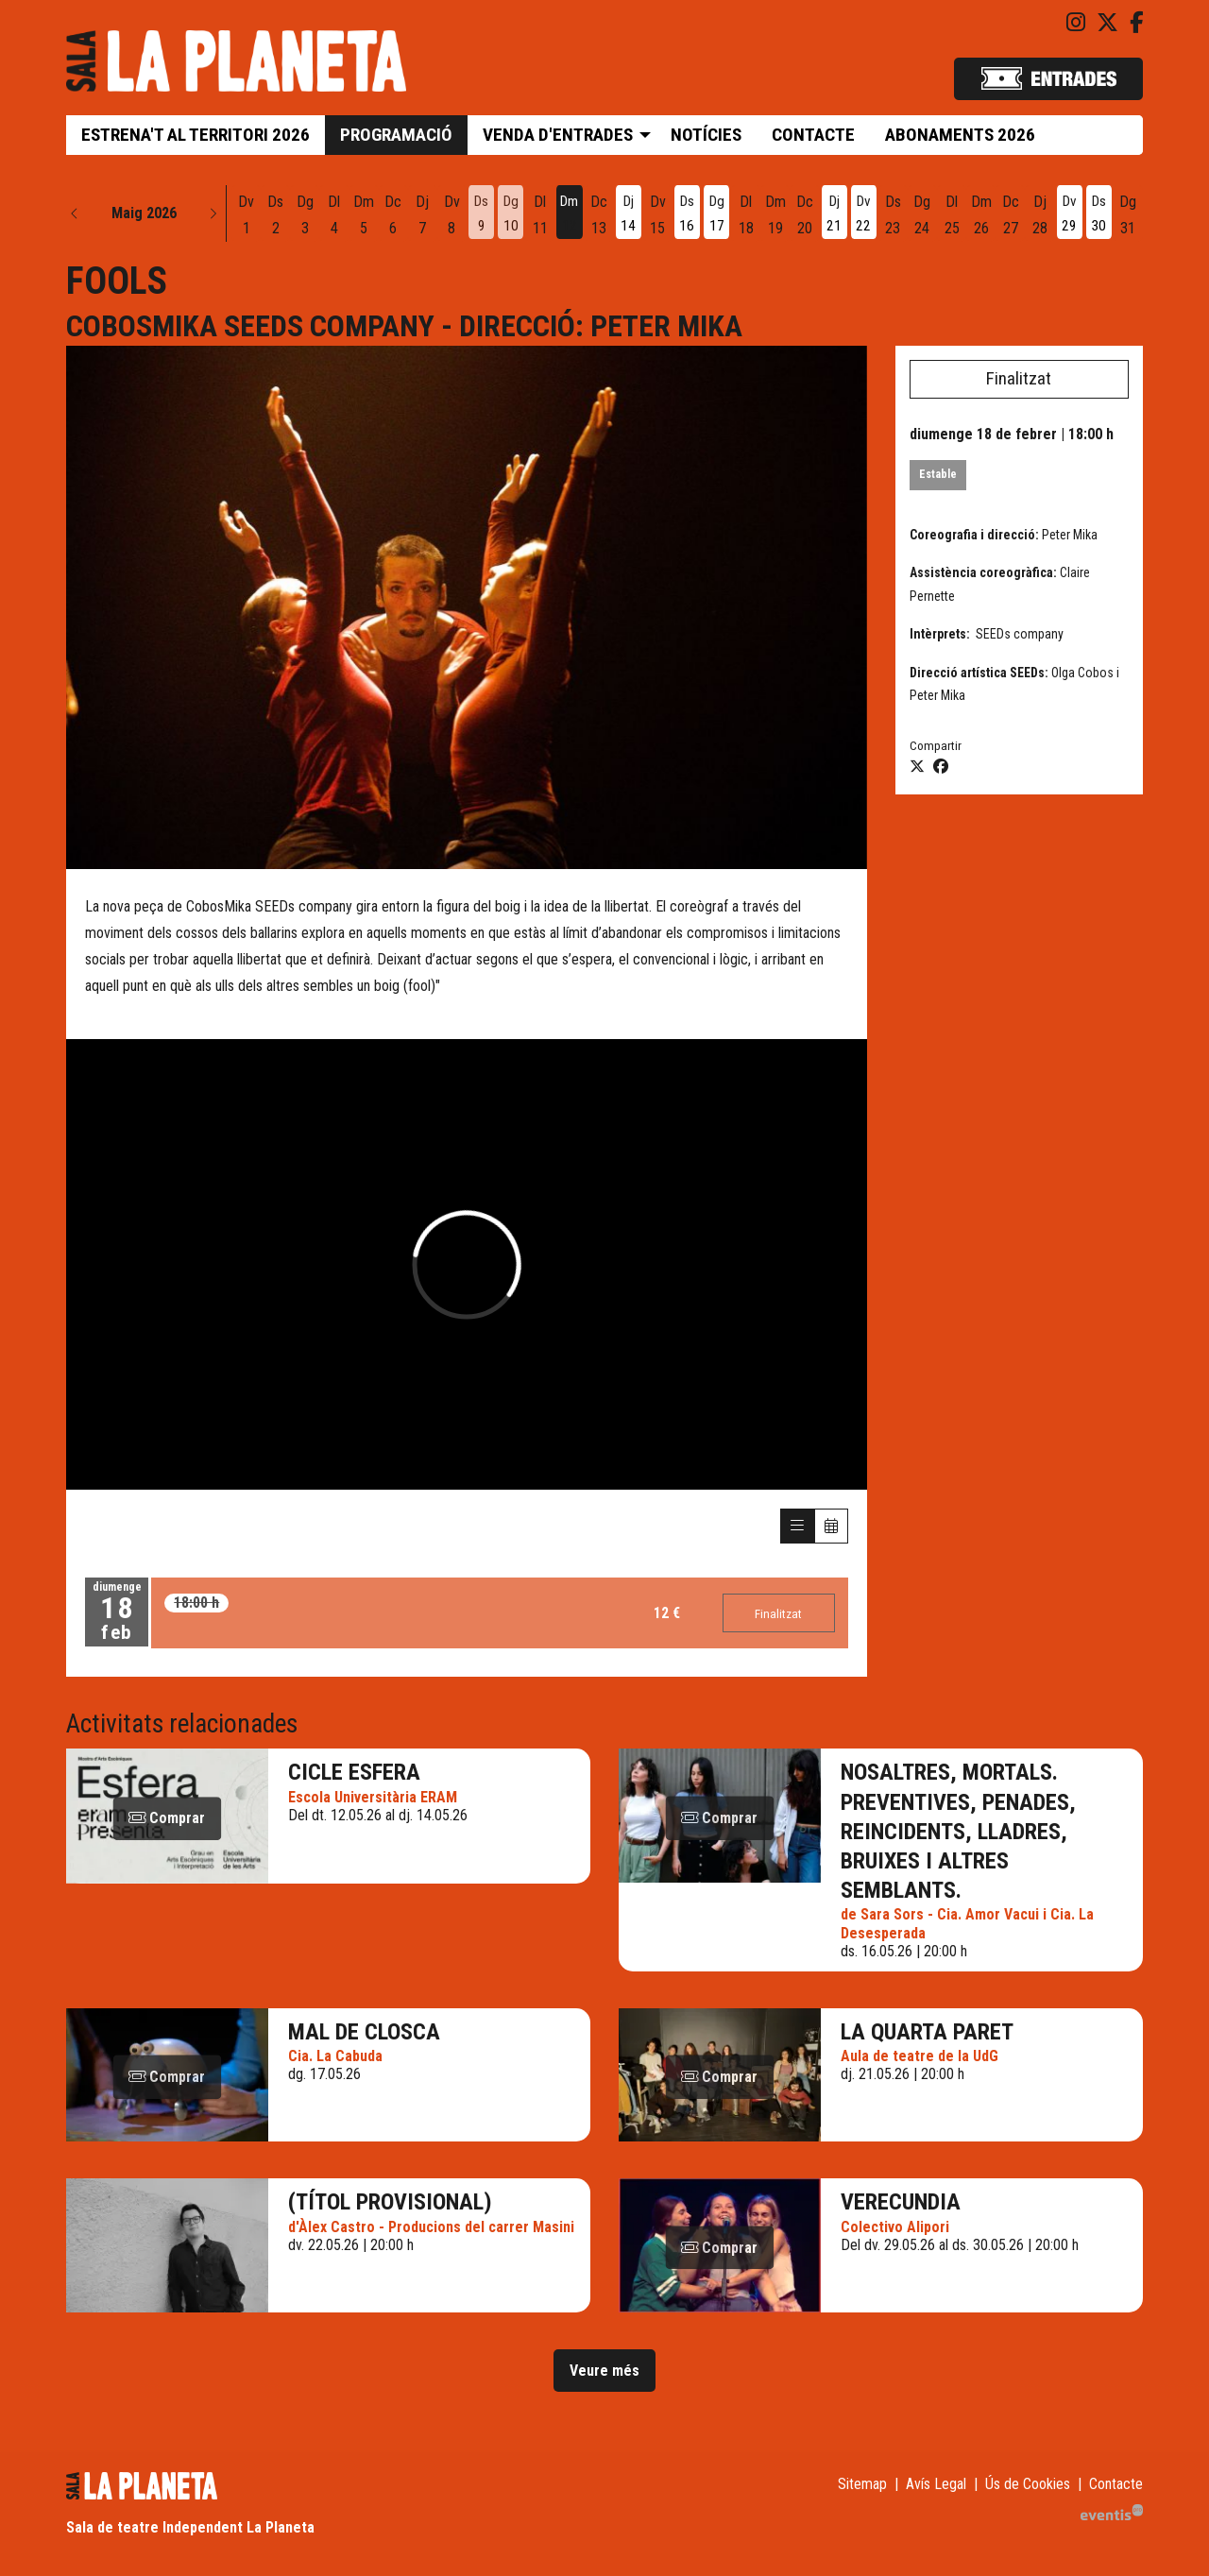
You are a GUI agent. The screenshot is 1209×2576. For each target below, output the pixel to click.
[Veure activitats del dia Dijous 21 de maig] (834, 215)
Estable (938, 474)
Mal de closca (364, 2033)
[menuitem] (1075, 23)
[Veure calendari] (831, 1527)
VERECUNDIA (901, 2203)
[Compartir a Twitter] (917, 767)
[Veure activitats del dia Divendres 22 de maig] (864, 215)
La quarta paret (927, 2033)
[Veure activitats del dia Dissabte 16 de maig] (687, 215)
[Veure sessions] (797, 1527)
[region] (466, 607)
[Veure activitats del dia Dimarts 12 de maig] (569, 215)
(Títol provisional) (390, 2203)
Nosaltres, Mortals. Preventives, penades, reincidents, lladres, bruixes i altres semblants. (958, 1833)
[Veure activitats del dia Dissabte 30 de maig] (1099, 215)
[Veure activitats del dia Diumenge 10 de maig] (510, 215)
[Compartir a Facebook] (940, 767)
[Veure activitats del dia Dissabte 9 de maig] (481, 215)
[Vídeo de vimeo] (466, 1264)
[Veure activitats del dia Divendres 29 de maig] (1069, 215)
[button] (74, 213)
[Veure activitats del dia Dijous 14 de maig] (628, 215)
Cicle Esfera (354, 1774)
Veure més (604, 2371)
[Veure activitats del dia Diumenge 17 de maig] (716, 215)
